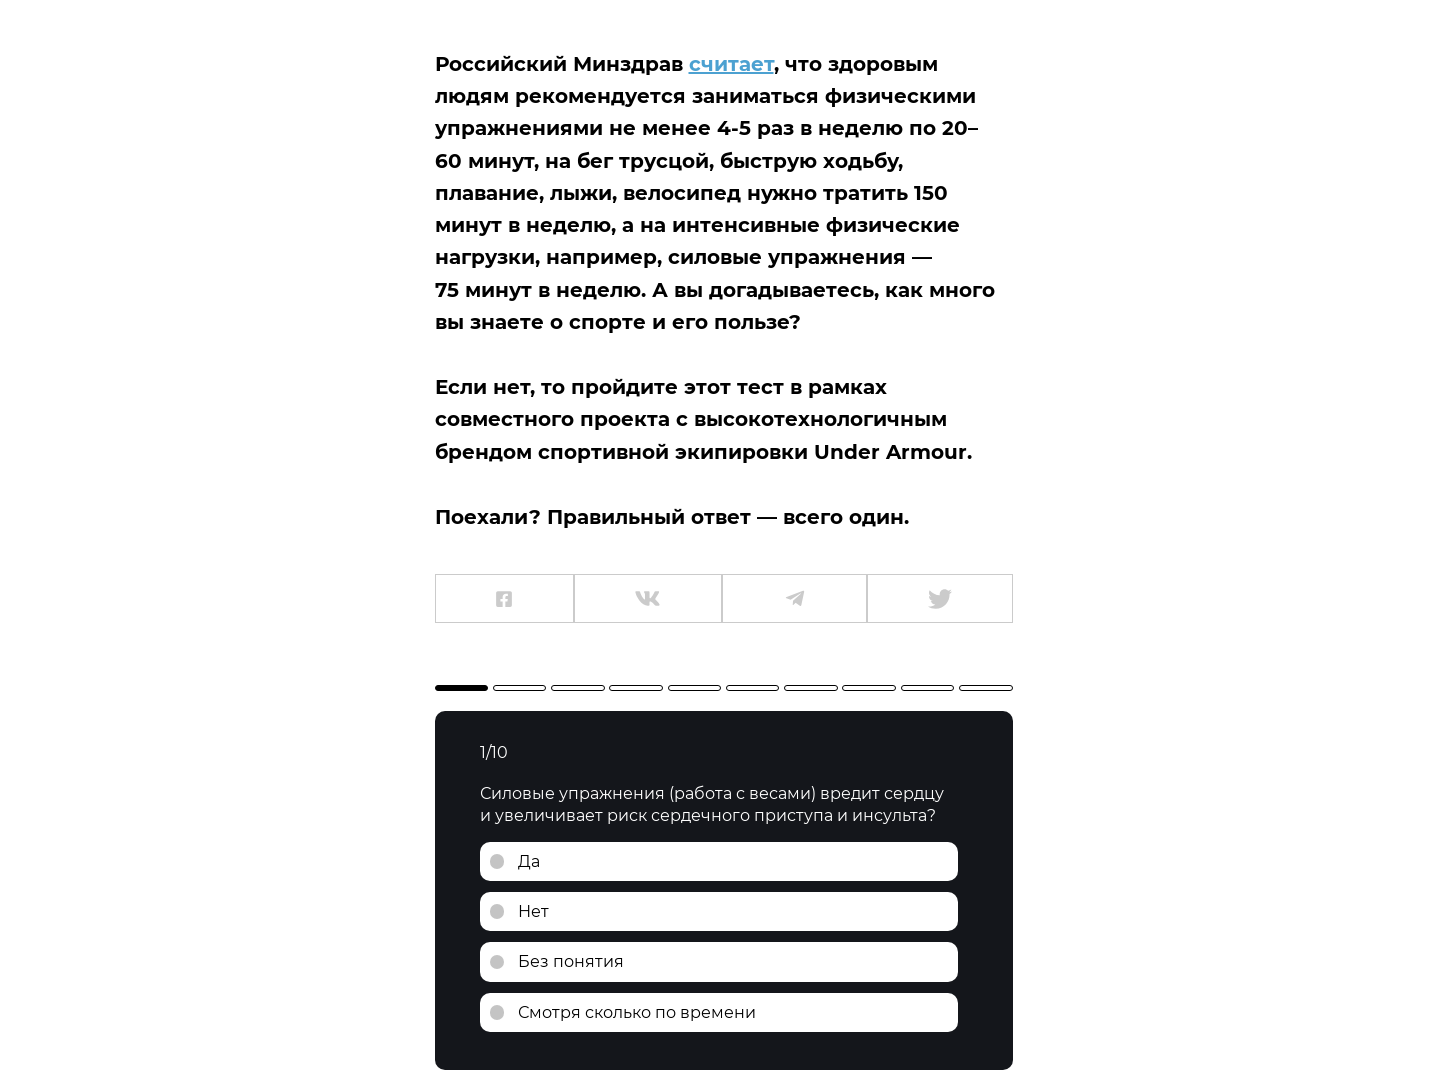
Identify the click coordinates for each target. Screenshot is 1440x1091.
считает (731, 64)
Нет (533, 911)
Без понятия (571, 961)
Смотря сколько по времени (637, 1012)
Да (529, 861)
